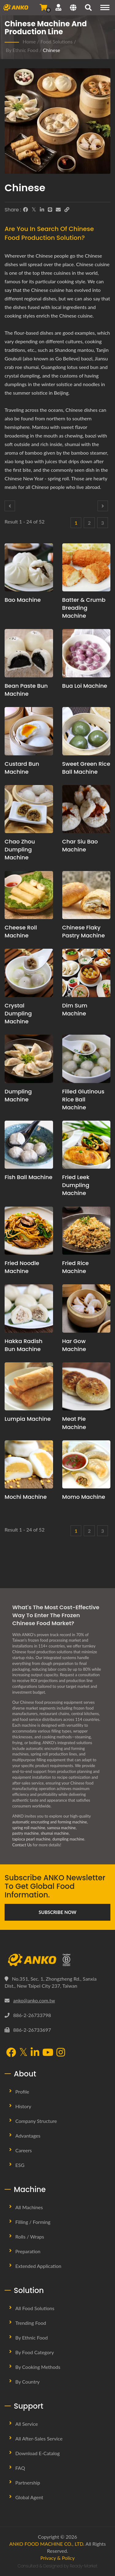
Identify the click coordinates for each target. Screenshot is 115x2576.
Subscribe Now (57, 1912)
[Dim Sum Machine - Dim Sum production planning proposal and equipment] (86, 973)
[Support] (58, 7)
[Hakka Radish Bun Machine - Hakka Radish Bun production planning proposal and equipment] (29, 1308)
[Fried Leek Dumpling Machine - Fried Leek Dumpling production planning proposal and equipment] (86, 1145)
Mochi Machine (26, 1497)
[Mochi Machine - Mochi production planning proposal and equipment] (29, 1464)
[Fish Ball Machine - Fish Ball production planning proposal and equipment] (29, 1145)
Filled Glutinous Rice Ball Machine (83, 1099)
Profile (22, 2091)
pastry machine (25, 1833)
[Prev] (10, 506)
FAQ (20, 2468)
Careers (23, 2150)
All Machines (29, 2207)
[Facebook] (25, 209)
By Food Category (34, 2352)
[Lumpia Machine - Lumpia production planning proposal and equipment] (29, 1386)
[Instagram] (60, 2052)
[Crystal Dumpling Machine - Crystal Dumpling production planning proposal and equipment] (29, 973)
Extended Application (38, 2266)
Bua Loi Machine (84, 686)
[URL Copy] (67, 209)
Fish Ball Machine (28, 1177)
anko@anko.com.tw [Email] (34, 2000)
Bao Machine (23, 600)
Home (29, 41)
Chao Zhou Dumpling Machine (20, 849)
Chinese (51, 50)
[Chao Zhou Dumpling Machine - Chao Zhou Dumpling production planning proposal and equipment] (29, 809)
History (23, 2106)
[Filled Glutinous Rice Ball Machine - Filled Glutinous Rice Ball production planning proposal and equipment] (86, 1059)
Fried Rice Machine (75, 1267)
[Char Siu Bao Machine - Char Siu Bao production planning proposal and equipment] (86, 809)
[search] (88, 8)
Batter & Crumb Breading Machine (83, 608)
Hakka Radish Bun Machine (24, 1345)
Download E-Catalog (37, 2453)
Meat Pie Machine (74, 1423)
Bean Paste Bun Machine (26, 690)
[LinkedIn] (42, 209)
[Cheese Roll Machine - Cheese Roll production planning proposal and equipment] (29, 895)
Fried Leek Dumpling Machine (76, 1185)
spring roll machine (28, 1827)
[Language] (73, 8)
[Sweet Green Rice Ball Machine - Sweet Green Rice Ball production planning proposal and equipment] (86, 731)
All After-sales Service (39, 2438)
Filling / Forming (32, 2222)
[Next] (103, 506)
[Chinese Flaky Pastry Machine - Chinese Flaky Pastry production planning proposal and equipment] (86, 895)
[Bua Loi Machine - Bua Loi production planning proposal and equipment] (86, 653)
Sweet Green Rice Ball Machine (86, 768)
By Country (27, 2381)
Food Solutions (56, 41)
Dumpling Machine (18, 1095)
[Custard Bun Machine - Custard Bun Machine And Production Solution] (29, 731)
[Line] (50, 209)
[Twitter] (34, 209)
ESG (20, 2165)
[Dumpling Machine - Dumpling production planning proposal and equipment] (29, 1059)
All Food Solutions (34, 2308)
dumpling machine (68, 1839)
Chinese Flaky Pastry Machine (83, 931)
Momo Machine (83, 1497)
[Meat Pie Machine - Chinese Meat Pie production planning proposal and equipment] (86, 1386)
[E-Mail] (58, 209)
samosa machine (61, 1827)
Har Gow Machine (74, 1345)
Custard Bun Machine (22, 768)
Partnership (27, 2482)
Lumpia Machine (28, 1419)
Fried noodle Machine (22, 1267)
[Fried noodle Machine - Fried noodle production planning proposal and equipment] (29, 1231)
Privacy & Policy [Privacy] (57, 2558)
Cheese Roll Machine (21, 931)
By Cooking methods (37, 2367)
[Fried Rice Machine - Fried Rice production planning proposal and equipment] (86, 1231)
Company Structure (36, 2121)
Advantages (27, 2136)
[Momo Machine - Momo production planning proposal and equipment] (86, 1464)
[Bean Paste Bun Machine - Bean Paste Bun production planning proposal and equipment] (29, 653)
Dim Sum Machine (74, 1009)
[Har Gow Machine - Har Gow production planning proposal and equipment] (86, 1308)
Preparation (27, 2251)
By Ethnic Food (22, 50)
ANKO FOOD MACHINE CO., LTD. (46, 2544)
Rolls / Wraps (29, 2236)
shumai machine (55, 1833)
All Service (26, 2424)
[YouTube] (47, 2052)
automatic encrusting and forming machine (49, 1821)
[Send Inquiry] (43, 7)
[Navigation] (105, 7)
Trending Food (30, 2323)
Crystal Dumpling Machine (18, 1013)
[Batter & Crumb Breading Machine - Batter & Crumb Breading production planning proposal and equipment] (86, 567)
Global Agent (29, 2497)
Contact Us (22, 1844)
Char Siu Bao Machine (80, 845)
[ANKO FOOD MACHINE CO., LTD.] (57, 1960)
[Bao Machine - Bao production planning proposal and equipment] (29, 567)
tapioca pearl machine (31, 1839)
